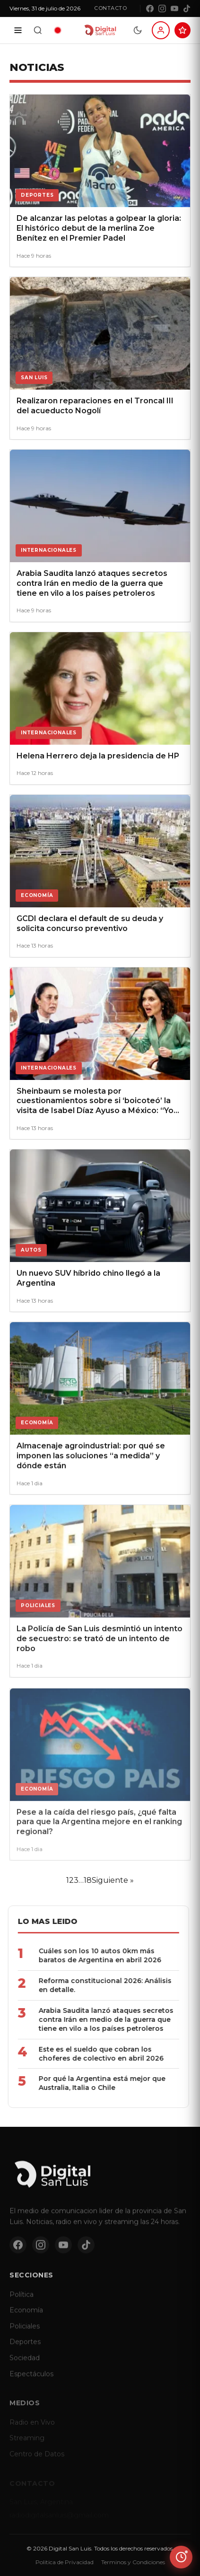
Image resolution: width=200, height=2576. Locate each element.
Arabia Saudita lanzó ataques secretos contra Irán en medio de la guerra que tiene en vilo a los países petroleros (93, 2019)
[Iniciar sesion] (161, 30)
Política (21, 2301)
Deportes (25, 2349)
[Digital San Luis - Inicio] (100, 30)
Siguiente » (113, 1880)
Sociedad (24, 2365)
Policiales (24, 2333)
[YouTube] (174, 8)
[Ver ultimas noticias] (181, 2557)
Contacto (110, 8)
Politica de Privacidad (64, 2562)
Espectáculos (31, 2380)
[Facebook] (150, 8)
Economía (26, 2317)
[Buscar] (37, 30)
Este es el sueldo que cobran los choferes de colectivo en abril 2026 (88, 2054)
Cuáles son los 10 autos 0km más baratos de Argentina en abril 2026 (87, 1955)
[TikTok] (187, 8)
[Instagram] (162, 8)
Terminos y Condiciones (133, 2562)
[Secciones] (17, 30)
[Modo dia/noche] (137, 30)
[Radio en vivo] (57, 30)
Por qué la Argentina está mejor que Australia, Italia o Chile (89, 2083)
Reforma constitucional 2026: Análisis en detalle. (92, 1985)
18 (88, 1880)
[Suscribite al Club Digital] (182, 30)
